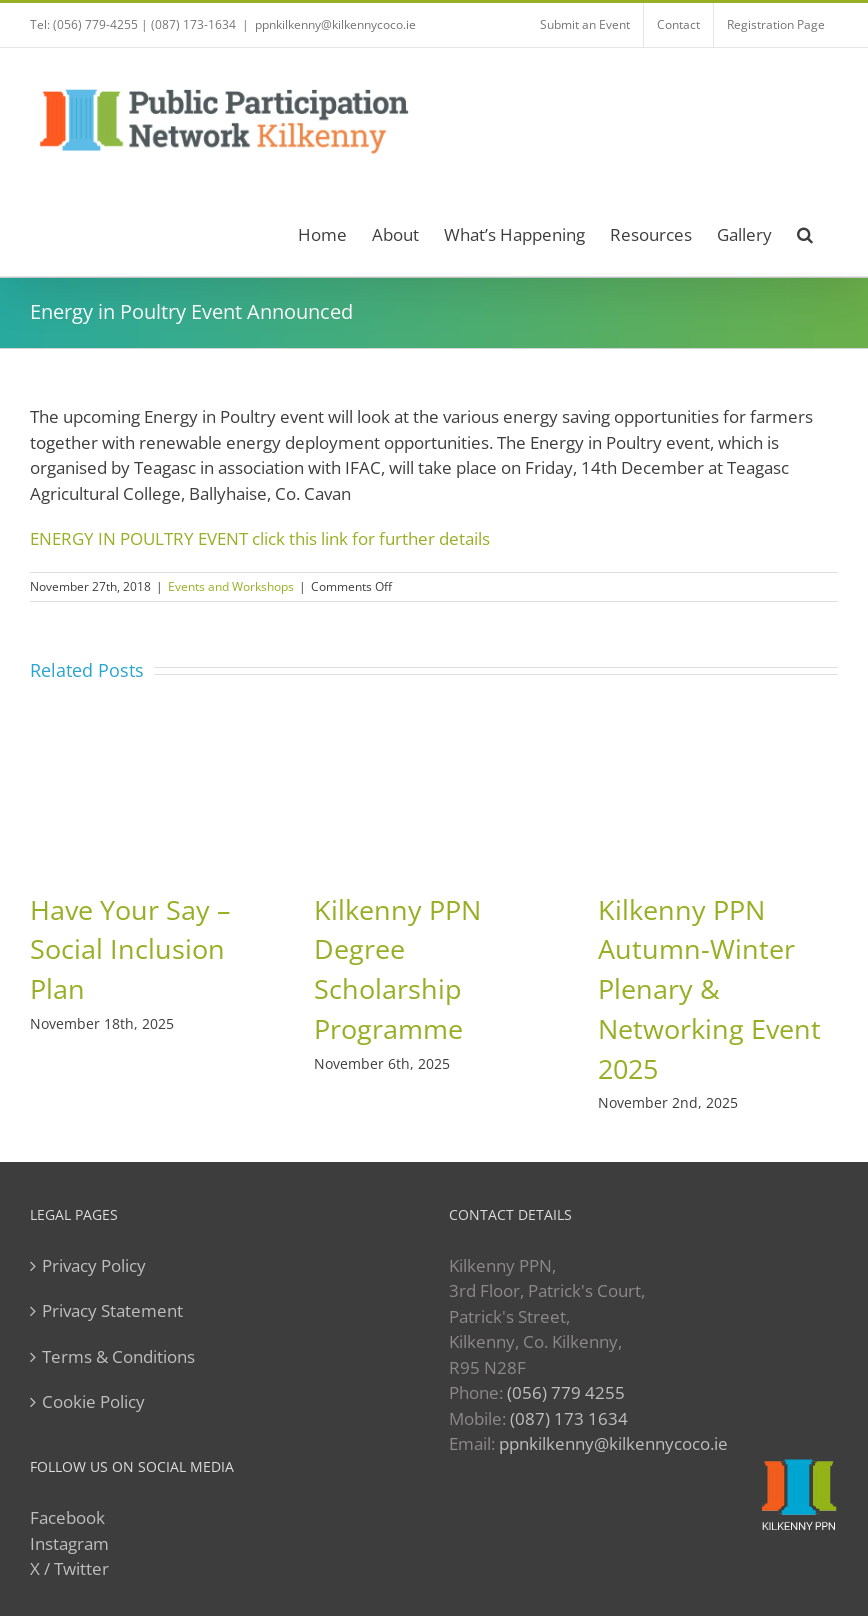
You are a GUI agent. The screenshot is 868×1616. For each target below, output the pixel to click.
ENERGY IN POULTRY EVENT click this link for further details (260, 538)
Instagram (69, 1543)
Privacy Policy (94, 1265)
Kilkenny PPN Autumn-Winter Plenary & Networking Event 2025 (709, 989)
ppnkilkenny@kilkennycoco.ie (335, 24)
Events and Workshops (231, 586)
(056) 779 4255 (566, 1392)
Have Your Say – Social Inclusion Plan (130, 950)
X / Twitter (69, 1568)
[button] (805, 231)
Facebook (67, 1517)
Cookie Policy (93, 1401)
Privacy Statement (112, 1310)
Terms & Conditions (118, 1356)
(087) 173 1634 (569, 1418)
